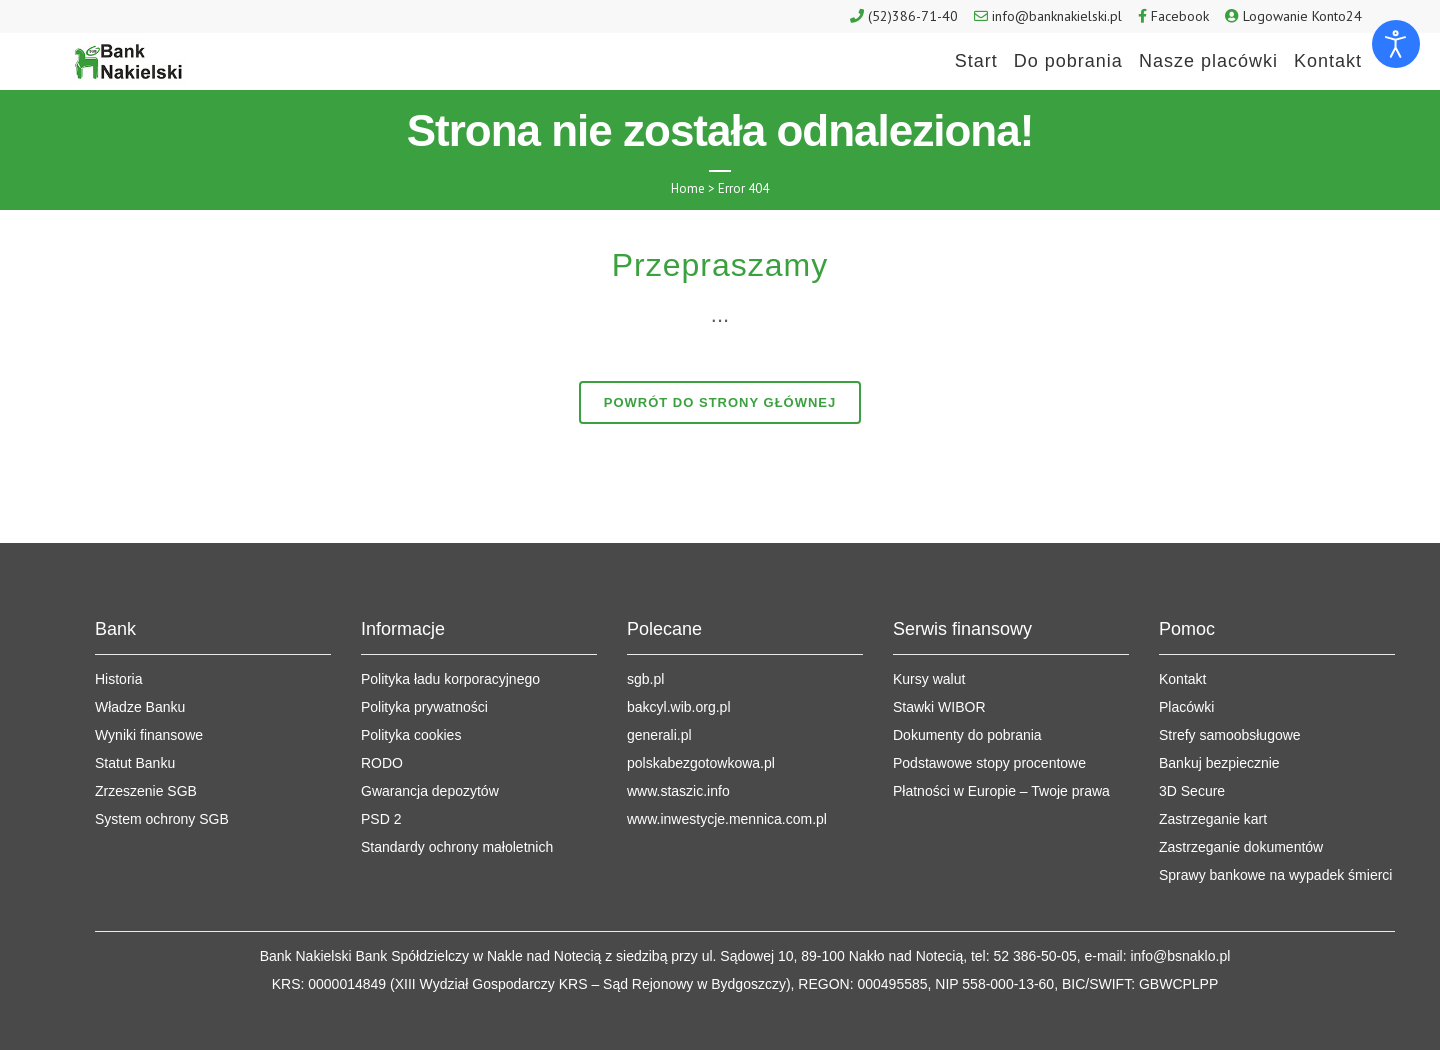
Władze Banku (140, 707)
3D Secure (1192, 791)
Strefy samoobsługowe (1230, 735)
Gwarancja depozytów (430, 791)
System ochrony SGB (162, 819)
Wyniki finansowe (149, 735)
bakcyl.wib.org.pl (679, 707)
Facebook (1180, 16)
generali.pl (659, 735)
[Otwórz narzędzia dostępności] (1396, 44)
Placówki (1186, 707)
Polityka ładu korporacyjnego (450, 679)
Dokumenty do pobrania (967, 735)
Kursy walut (929, 679)
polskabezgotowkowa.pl (701, 763)
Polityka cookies (411, 735)
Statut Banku (135, 763)
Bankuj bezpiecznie (1219, 763)
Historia (118, 679)
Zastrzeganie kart (1213, 819)
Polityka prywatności (424, 707)
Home (688, 188)
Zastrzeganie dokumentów (1241, 847)
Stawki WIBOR (939, 707)
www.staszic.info (678, 791)
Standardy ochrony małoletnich (457, 847)
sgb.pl (645, 679)
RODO (382, 763)
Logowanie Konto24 (1302, 16)
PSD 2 (381, 819)
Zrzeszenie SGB (146, 791)
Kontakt (1182, 679)
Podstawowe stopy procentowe (989, 763)
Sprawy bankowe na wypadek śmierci (1275, 875)
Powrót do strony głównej (720, 402)
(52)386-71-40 (913, 16)
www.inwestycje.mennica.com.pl (727, 819)
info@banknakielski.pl (1057, 16)
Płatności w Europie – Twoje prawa (1001, 791)
